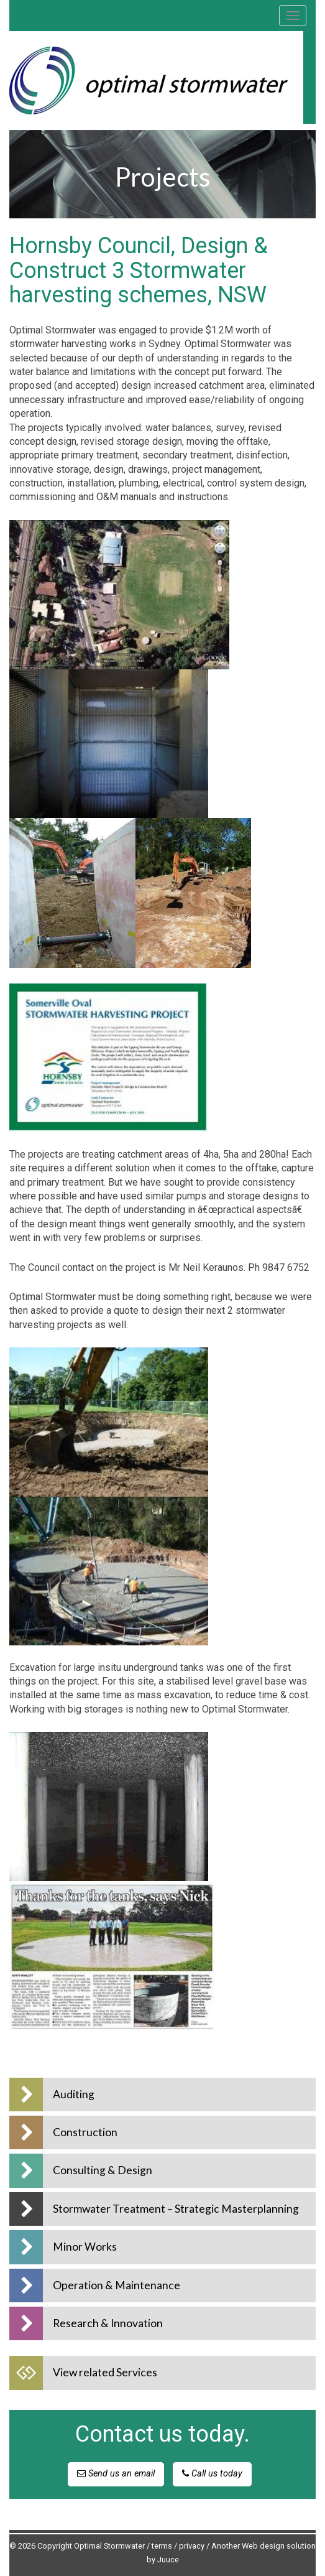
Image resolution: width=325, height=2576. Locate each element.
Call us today (212, 2473)
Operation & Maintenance (116, 2285)
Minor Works (85, 2246)
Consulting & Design (102, 2170)
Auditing (73, 2094)
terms (162, 2545)
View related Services (105, 2372)
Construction (85, 2132)
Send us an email (116, 2473)
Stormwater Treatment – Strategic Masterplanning (176, 2208)
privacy (191, 2545)
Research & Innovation (108, 2323)
